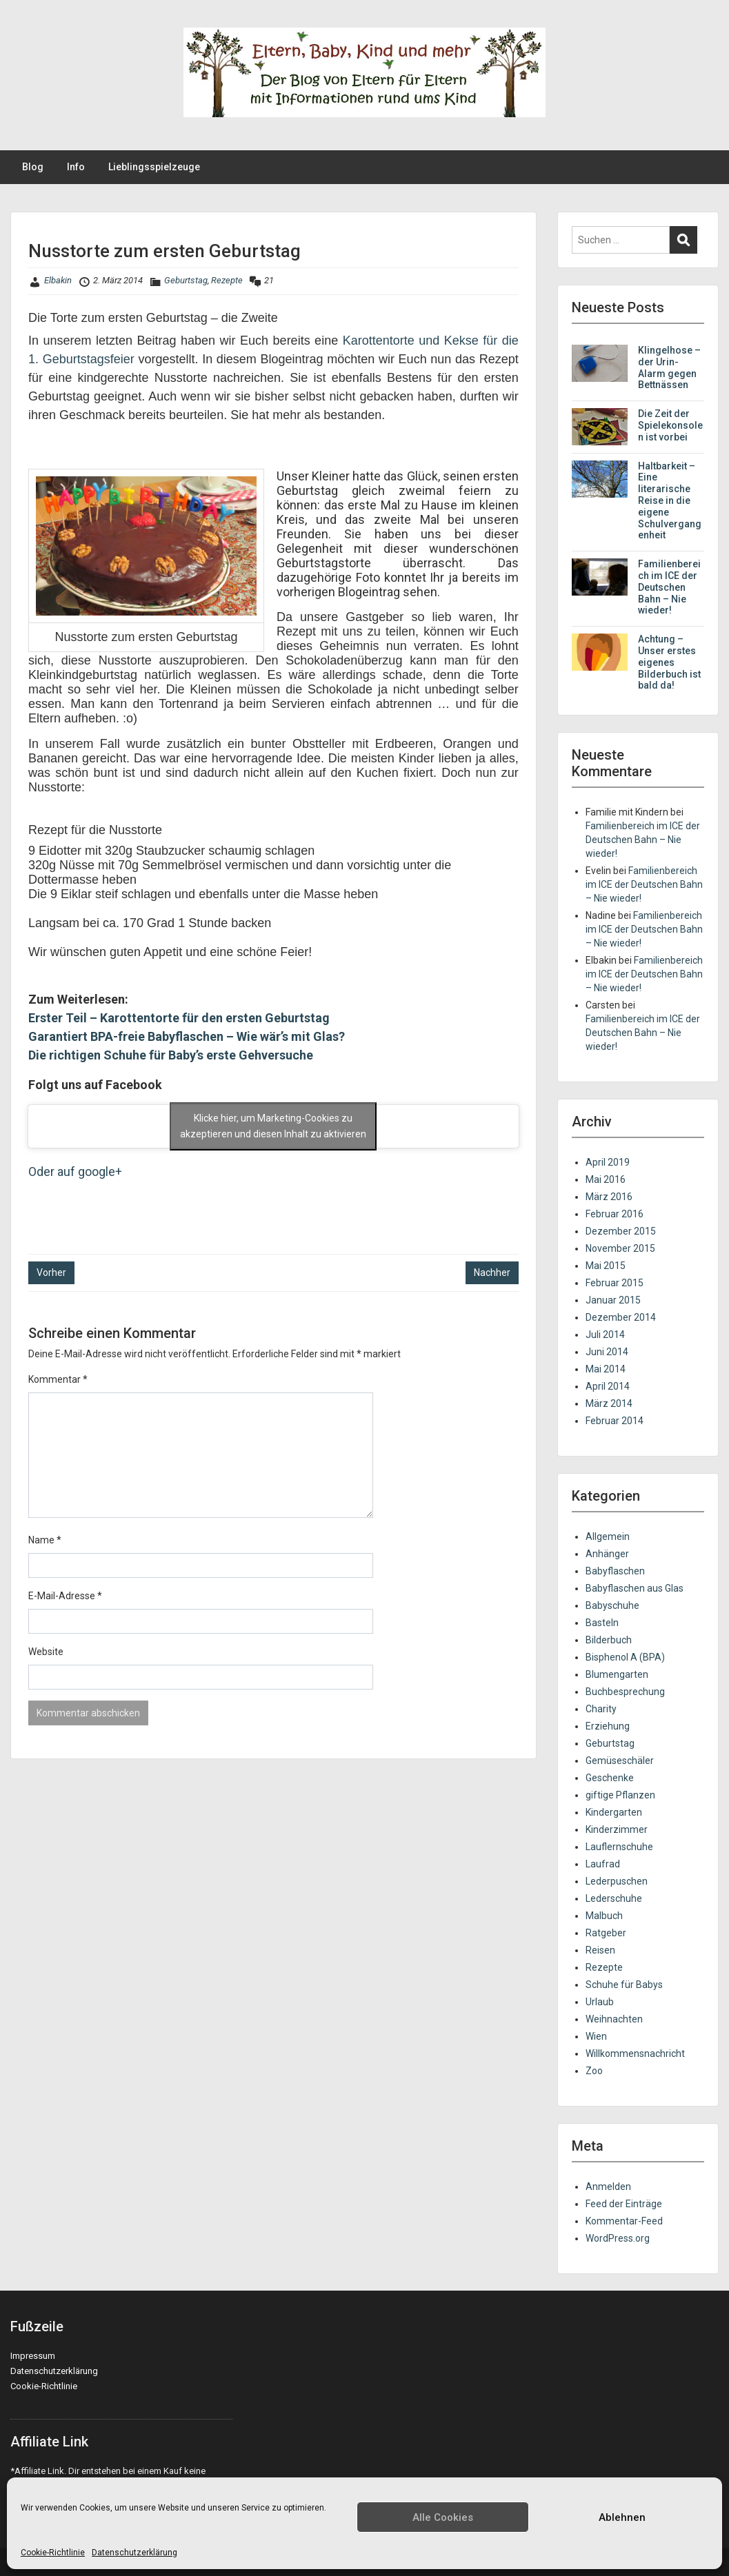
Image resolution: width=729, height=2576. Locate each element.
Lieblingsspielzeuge (154, 166)
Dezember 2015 (621, 1231)
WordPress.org (618, 2238)
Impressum (32, 2356)
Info (76, 166)
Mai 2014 (606, 1369)
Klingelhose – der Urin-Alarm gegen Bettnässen (669, 367)
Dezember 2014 (621, 1317)
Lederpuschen (617, 1881)
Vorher (51, 1272)
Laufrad (603, 1863)
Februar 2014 (614, 1420)
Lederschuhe (614, 1898)
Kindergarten (614, 1812)
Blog (32, 166)
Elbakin (58, 280)
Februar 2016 (614, 1213)
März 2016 (609, 1196)
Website (45, 1651)
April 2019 (608, 1162)
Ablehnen (622, 2517)
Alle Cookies (442, 2517)
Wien (596, 2036)
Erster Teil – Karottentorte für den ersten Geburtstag (179, 1018)
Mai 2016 (606, 1179)
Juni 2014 (607, 1351)
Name (44, 1539)
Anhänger (607, 1553)
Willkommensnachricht (635, 2053)
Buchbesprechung (625, 1691)
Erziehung (608, 1726)
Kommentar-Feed (624, 2221)
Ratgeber (606, 1932)
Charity (601, 1708)
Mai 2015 (606, 1265)
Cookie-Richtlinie (53, 2552)
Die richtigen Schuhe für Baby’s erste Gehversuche (170, 1055)
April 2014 (608, 1386)
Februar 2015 (614, 1282)
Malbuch (604, 1915)
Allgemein (608, 1536)
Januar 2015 (613, 1300)
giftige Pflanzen (620, 1795)
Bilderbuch (609, 1639)
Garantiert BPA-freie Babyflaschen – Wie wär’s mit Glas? (186, 1036)
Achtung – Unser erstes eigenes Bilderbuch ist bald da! (669, 662)
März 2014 (609, 1403)
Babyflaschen (615, 1570)
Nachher (492, 1272)
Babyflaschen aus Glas (634, 1588)
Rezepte (227, 280)
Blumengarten (617, 1674)
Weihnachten (614, 2019)
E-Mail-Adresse (65, 1595)
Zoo (594, 2070)
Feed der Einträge (624, 2203)
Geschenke (610, 1777)
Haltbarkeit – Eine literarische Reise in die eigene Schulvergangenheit (669, 500)
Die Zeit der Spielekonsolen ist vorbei (670, 425)
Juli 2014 (605, 1334)
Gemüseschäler (620, 1760)
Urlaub (600, 2001)
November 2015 (620, 1248)
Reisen (600, 1950)
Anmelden (608, 2186)
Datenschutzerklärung (134, 2552)
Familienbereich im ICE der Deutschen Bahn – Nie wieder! (669, 587)
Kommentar (58, 1379)
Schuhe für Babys (624, 1984)
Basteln (602, 1622)
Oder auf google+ (75, 1171)
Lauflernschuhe (619, 1846)
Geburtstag (186, 280)
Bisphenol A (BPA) (625, 1657)
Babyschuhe (612, 1605)
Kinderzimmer (617, 1829)
